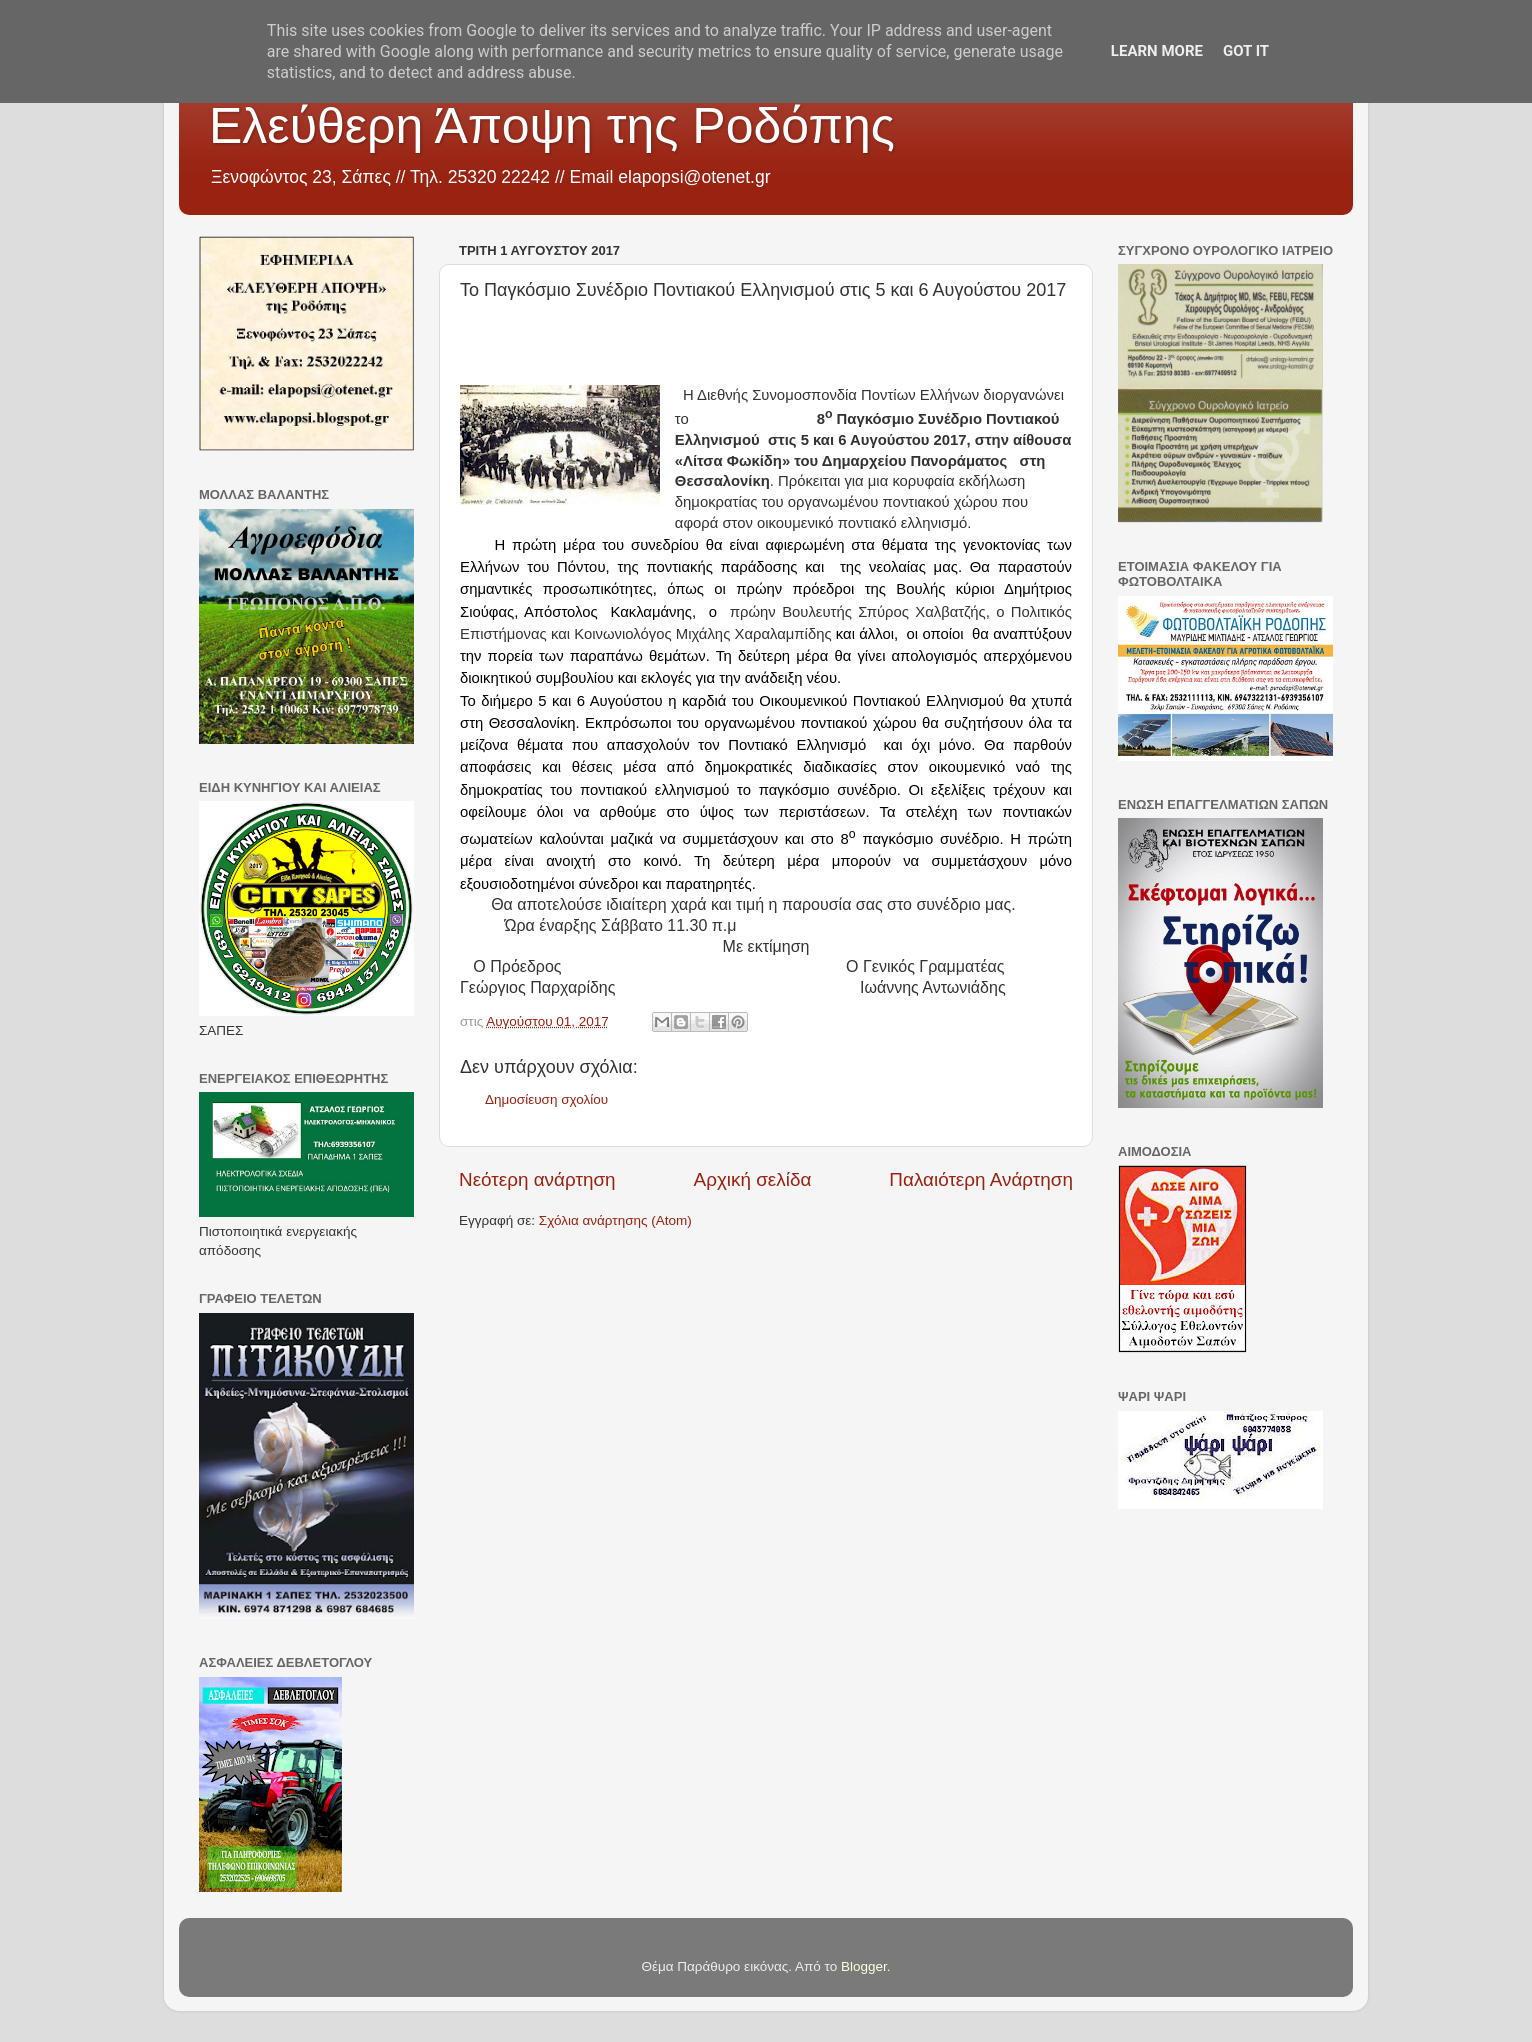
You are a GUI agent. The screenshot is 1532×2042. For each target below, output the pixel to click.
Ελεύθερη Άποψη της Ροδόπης (552, 126)
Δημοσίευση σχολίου (546, 1099)
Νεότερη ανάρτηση (537, 1179)
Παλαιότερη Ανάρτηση (981, 1179)
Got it (1246, 51)
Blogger (864, 1966)
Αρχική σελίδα (753, 1179)
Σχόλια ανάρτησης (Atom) (615, 1220)
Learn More (1157, 51)
